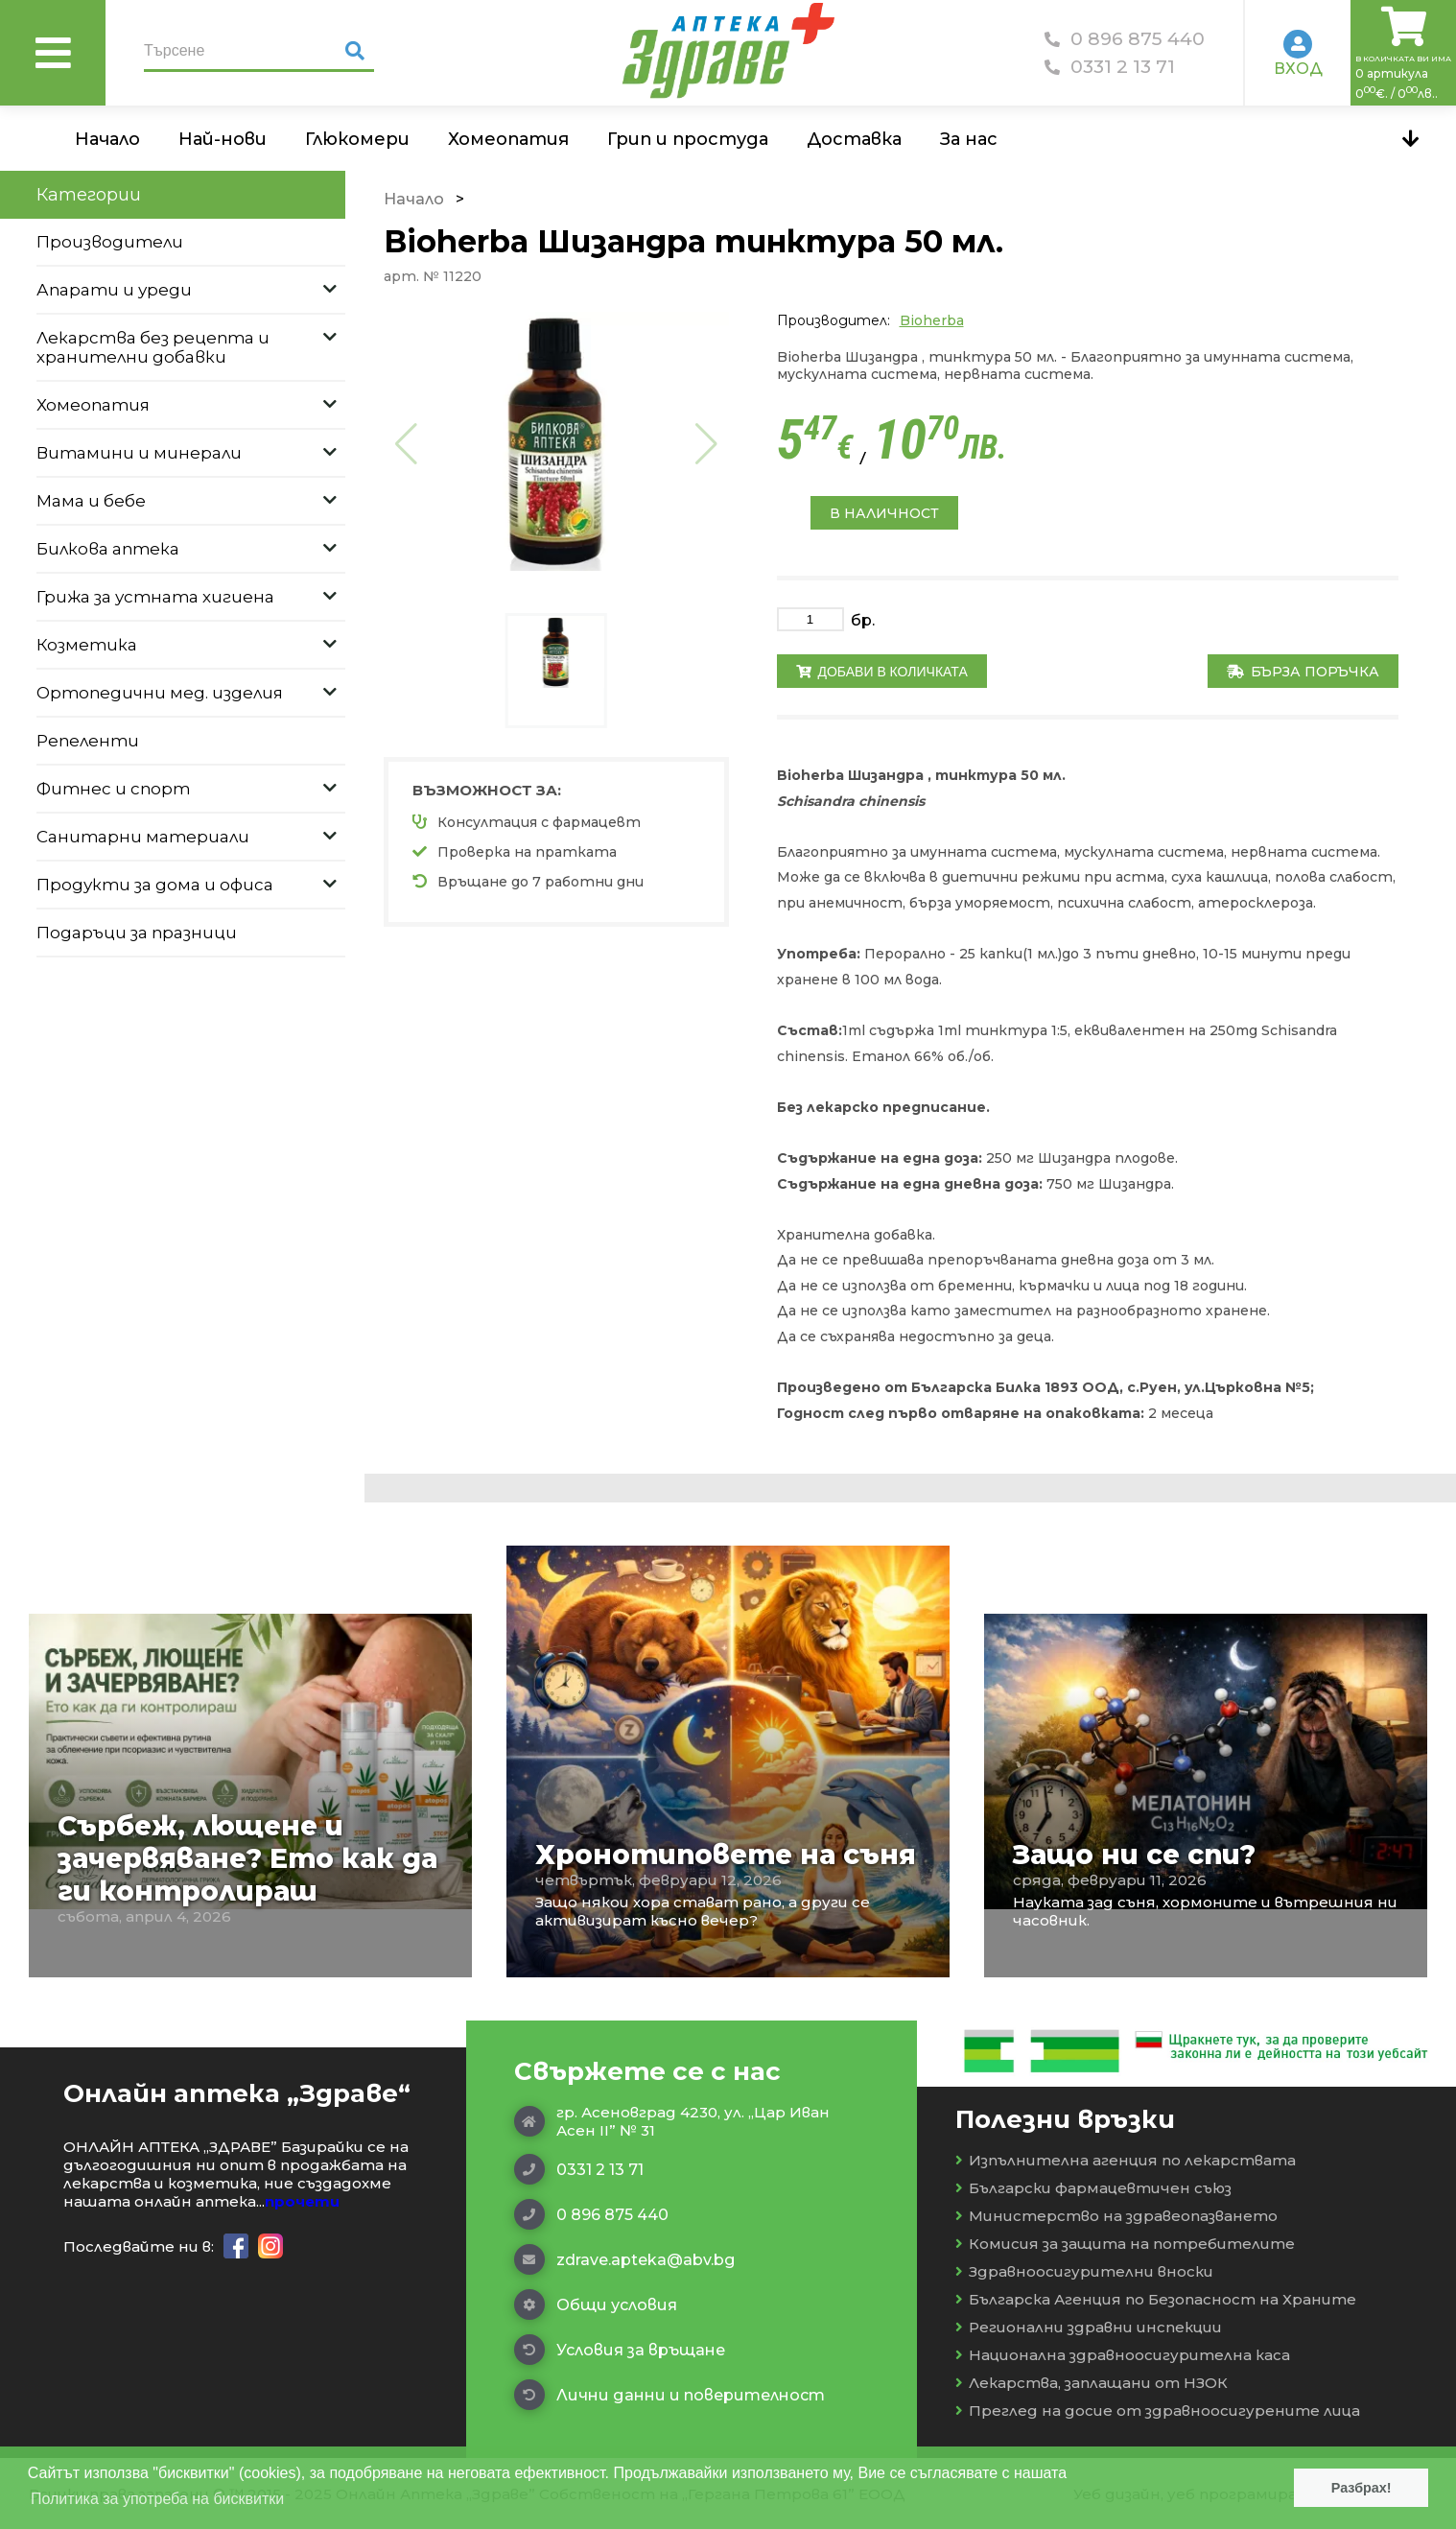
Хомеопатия (508, 139)
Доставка (854, 139)
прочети (302, 2201)
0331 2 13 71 (1110, 67)
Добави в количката (882, 671)
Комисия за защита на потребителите (1125, 2243)
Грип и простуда (687, 139)
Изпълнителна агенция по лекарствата (1125, 2160)
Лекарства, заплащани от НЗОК (1091, 2383)
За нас (969, 139)
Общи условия (595, 2304)
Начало (107, 139)
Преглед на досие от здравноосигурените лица (1157, 2410)
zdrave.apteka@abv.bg (624, 2259)
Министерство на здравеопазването (1116, 2216)
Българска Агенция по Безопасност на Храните (1155, 2299)
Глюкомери (357, 139)
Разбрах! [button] (1361, 2487)
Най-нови (222, 139)
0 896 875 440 (1125, 39)
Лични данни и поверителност (669, 2394)
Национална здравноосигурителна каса (1122, 2355)
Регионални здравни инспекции (1088, 2327)
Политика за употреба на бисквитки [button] (157, 2499)
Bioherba (932, 320)
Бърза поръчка (1303, 671)
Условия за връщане (619, 2349)
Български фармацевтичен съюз (1093, 2188)
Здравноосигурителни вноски (1084, 2271)
